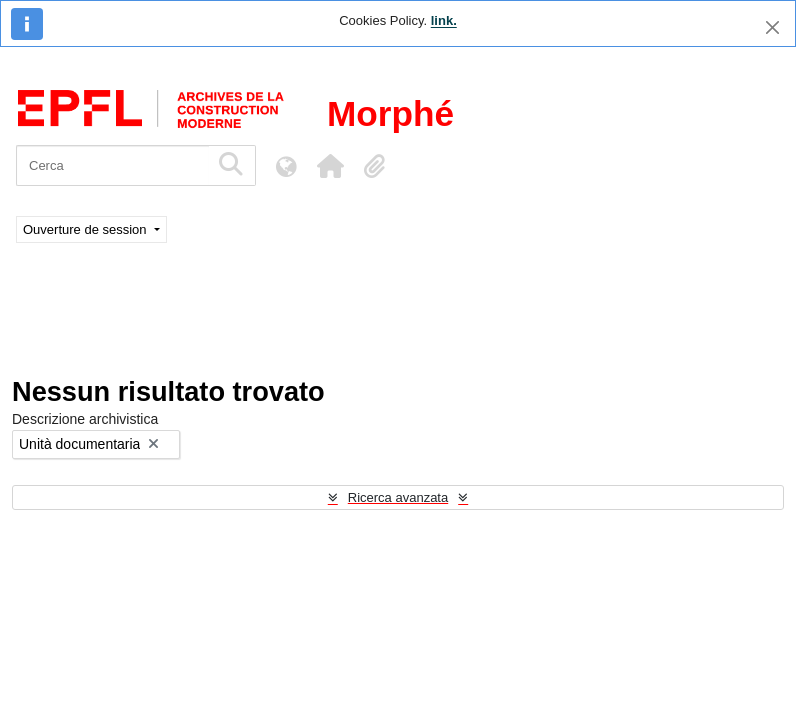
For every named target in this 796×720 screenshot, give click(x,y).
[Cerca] (112, 165)
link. (444, 20)
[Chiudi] (772, 27)
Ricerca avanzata (398, 497)
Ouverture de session (86, 229)
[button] (330, 166)
